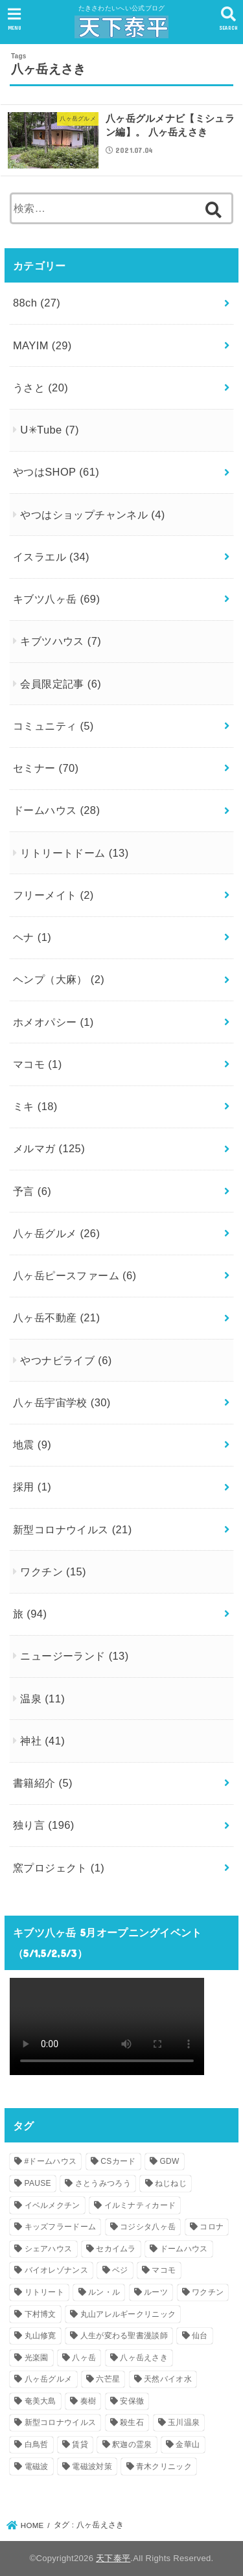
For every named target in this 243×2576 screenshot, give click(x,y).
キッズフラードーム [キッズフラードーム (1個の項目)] (61, 2226)
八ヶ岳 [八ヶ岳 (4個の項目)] (84, 2357)
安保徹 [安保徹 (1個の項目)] (132, 2401)
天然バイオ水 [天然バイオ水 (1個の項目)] (168, 2379)
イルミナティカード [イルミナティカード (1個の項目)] (140, 2205)
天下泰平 (113, 2558)
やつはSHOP (56, 472)
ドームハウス (56, 810)
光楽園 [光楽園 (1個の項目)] (37, 2357)
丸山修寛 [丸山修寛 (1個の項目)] (40, 2335)
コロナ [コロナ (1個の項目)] (212, 2226)
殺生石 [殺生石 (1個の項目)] (132, 2422)
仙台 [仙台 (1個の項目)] (200, 2335)
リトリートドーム (74, 853)
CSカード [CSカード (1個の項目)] (117, 2161)
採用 (32, 1486)
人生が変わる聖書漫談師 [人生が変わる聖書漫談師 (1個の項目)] (124, 2335)
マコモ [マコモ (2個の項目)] (164, 2270)
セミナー (46, 768)
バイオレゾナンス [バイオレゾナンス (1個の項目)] (56, 2270)
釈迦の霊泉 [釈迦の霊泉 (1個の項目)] (132, 2444)
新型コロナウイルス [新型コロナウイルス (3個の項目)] (61, 2422)
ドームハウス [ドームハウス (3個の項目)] (184, 2248)
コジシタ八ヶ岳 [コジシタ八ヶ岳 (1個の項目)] (148, 2226)
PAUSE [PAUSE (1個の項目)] (38, 2183)
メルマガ (49, 1148)
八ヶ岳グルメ (56, 1233)
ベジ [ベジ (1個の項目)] (120, 2270)
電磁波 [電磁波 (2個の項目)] (37, 2466)
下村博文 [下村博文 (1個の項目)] (40, 2314)
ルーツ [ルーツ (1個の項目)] (156, 2292)
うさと (40, 387)
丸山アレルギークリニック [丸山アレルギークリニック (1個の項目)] (128, 2314)
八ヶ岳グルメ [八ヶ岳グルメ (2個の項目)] (49, 2379)
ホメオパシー (53, 1022)
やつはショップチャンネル (92, 514)
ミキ (35, 1106)
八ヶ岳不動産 (56, 1317)
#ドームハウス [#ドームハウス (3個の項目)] (51, 2161)
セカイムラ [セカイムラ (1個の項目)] (116, 2248)
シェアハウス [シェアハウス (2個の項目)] (49, 2248)
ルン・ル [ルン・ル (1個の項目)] (104, 2292)
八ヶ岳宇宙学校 (62, 1402)
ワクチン (53, 1571)
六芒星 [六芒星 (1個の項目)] (108, 2379)
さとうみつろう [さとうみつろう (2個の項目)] (103, 2183)
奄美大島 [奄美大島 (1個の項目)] (40, 2401)
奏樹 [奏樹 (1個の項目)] (88, 2401)
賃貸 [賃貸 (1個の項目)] (80, 2444)
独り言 (44, 1825)
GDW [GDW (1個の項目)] (169, 2161)
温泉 (42, 1698)
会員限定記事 (60, 684)
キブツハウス (60, 641)
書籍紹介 (43, 1783)
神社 (42, 1740)
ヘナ (32, 937)
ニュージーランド (74, 1656)
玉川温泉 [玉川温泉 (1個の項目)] (184, 2422)
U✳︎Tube (49, 429)
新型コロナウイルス (72, 1529)
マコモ (37, 1064)
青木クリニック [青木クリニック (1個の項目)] (164, 2466)
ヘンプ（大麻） (58, 979)
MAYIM (42, 345)
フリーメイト (53, 895)
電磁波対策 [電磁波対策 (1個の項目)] (92, 2466)
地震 (32, 1444)
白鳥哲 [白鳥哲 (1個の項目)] (37, 2444)
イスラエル (51, 557)
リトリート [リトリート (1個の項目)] (45, 2292)
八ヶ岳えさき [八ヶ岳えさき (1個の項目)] (144, 2357)
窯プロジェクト (58, 1868)
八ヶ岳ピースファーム (74, 1275)
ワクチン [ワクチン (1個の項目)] (208, 2292)
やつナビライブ (65, 1360)
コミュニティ (53, 726)
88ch (36, 302)
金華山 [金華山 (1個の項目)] (188, 2444)
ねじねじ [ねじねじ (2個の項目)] (171, 2183)
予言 (32, 1191)
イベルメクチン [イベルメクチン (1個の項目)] (52, 2205)
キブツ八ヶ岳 (56, 599)
